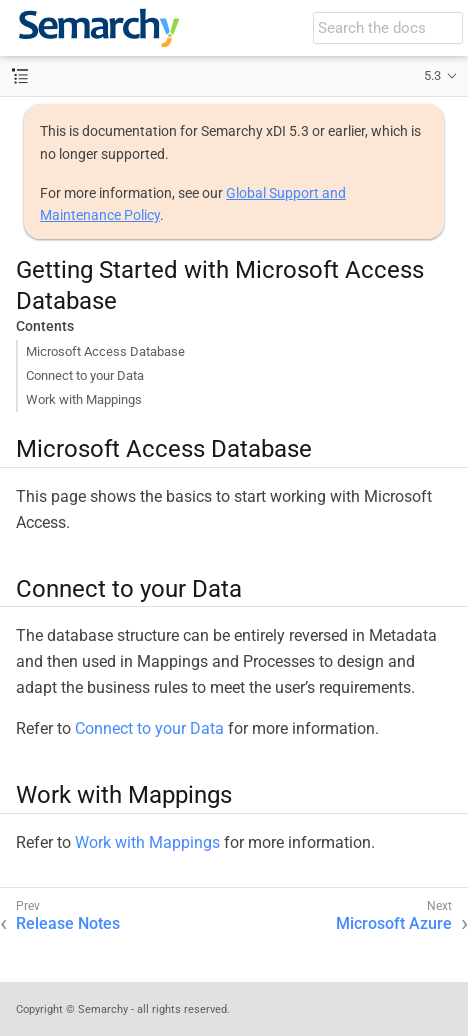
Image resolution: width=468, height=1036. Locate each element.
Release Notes (68, 923)
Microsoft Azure (394, 923)
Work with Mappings (84, 399)
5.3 (432, 75)
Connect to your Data (85, 375)
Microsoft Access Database (105, 351)
